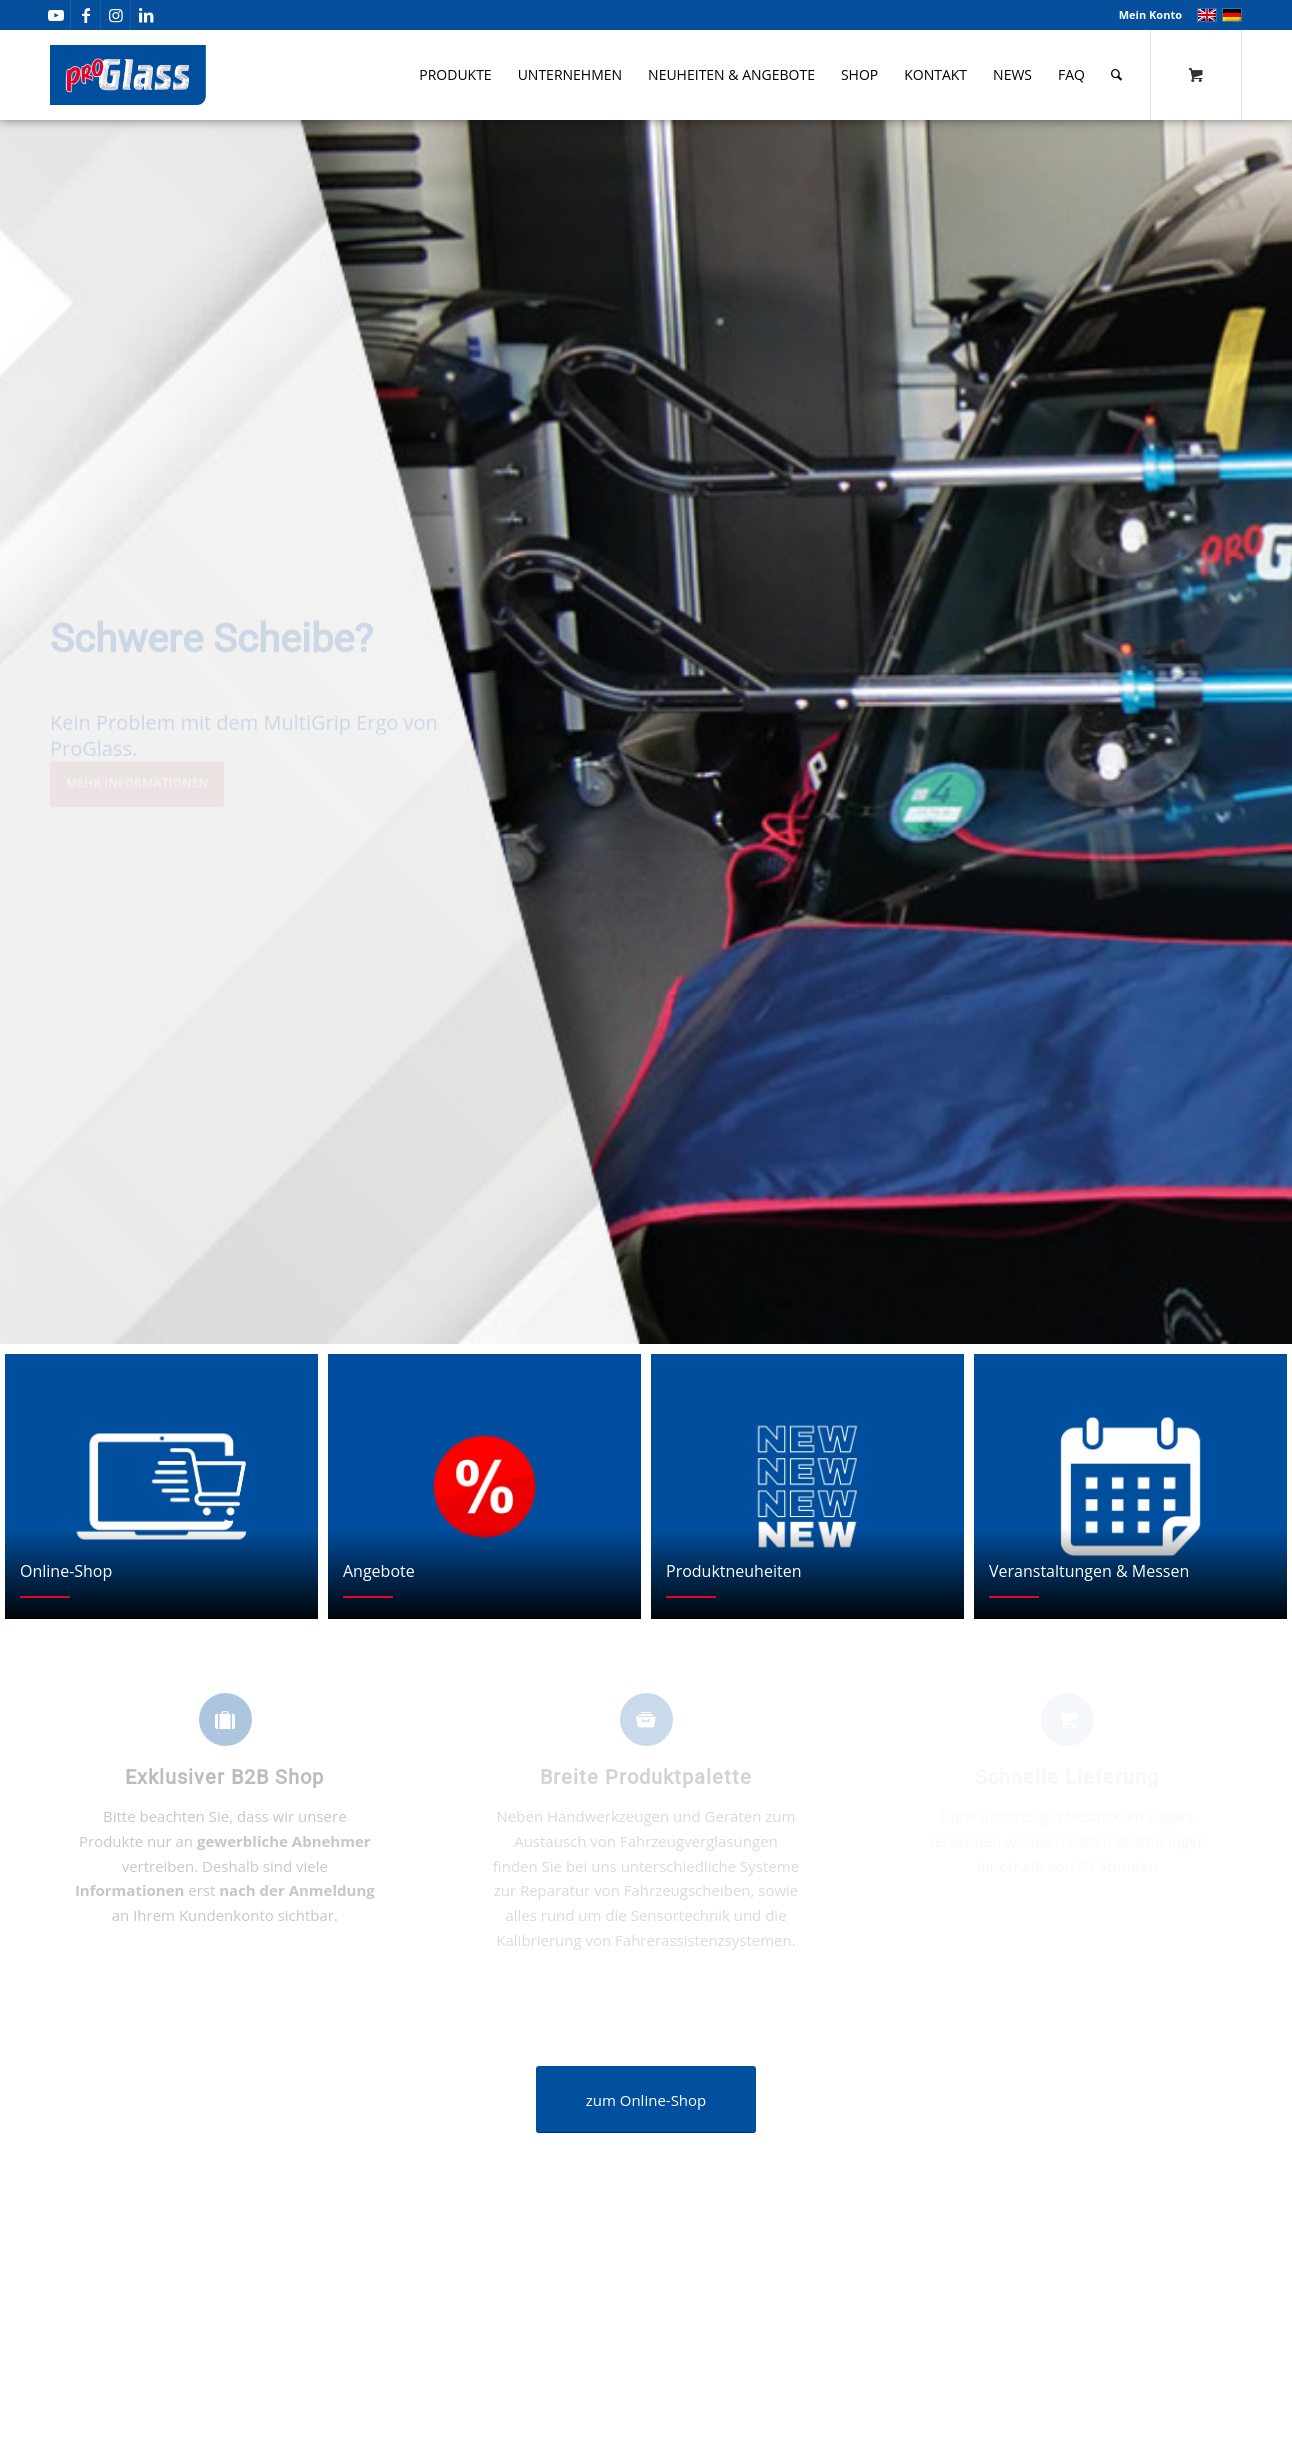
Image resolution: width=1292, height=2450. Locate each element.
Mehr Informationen (137, 792)
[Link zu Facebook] (85, 15)
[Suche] (1116, 75)
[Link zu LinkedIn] (146, 15)
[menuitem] (1145, 15)
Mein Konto (1150, 14)
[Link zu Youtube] (55, 15)
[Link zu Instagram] (115, 15)
